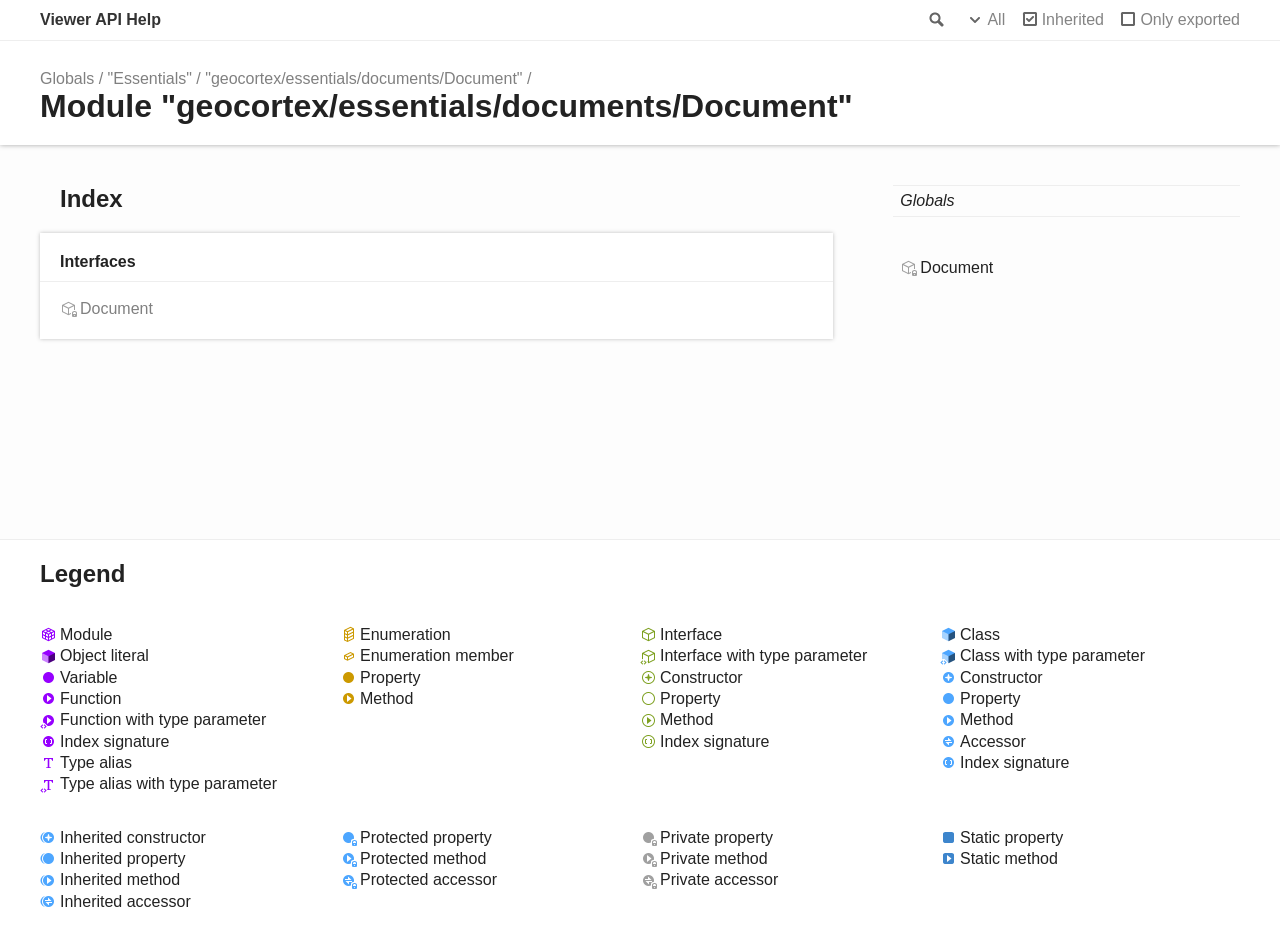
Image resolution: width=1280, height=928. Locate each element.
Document (116, 308)
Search (935, 20)
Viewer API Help (100, 19)
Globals (67, 78)
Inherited (1073, 19)
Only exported (1190, 19)
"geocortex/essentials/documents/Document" (363, 78)
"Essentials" (150, 78)
